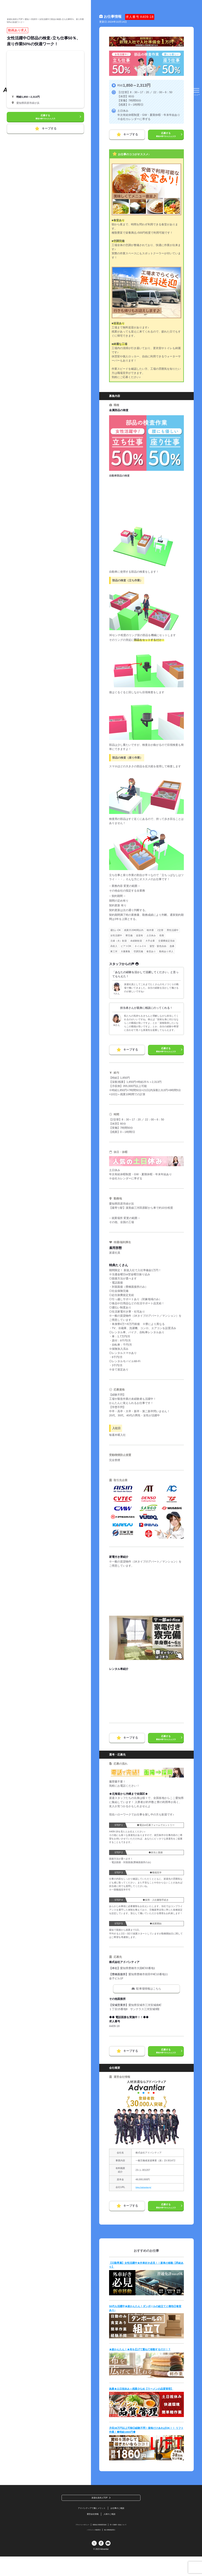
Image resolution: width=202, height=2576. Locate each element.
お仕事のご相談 (121, 2524)
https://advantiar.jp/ (145, 2187)
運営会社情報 (91, 2531)
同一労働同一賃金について (124, 2543)
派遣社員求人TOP (99, 2513)
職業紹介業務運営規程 (99, 2543)
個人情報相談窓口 (113, 2549)
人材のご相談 (111, 2531)
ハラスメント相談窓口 (91, 2549)
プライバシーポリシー (76, 2543)
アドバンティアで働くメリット (90, 2524)
